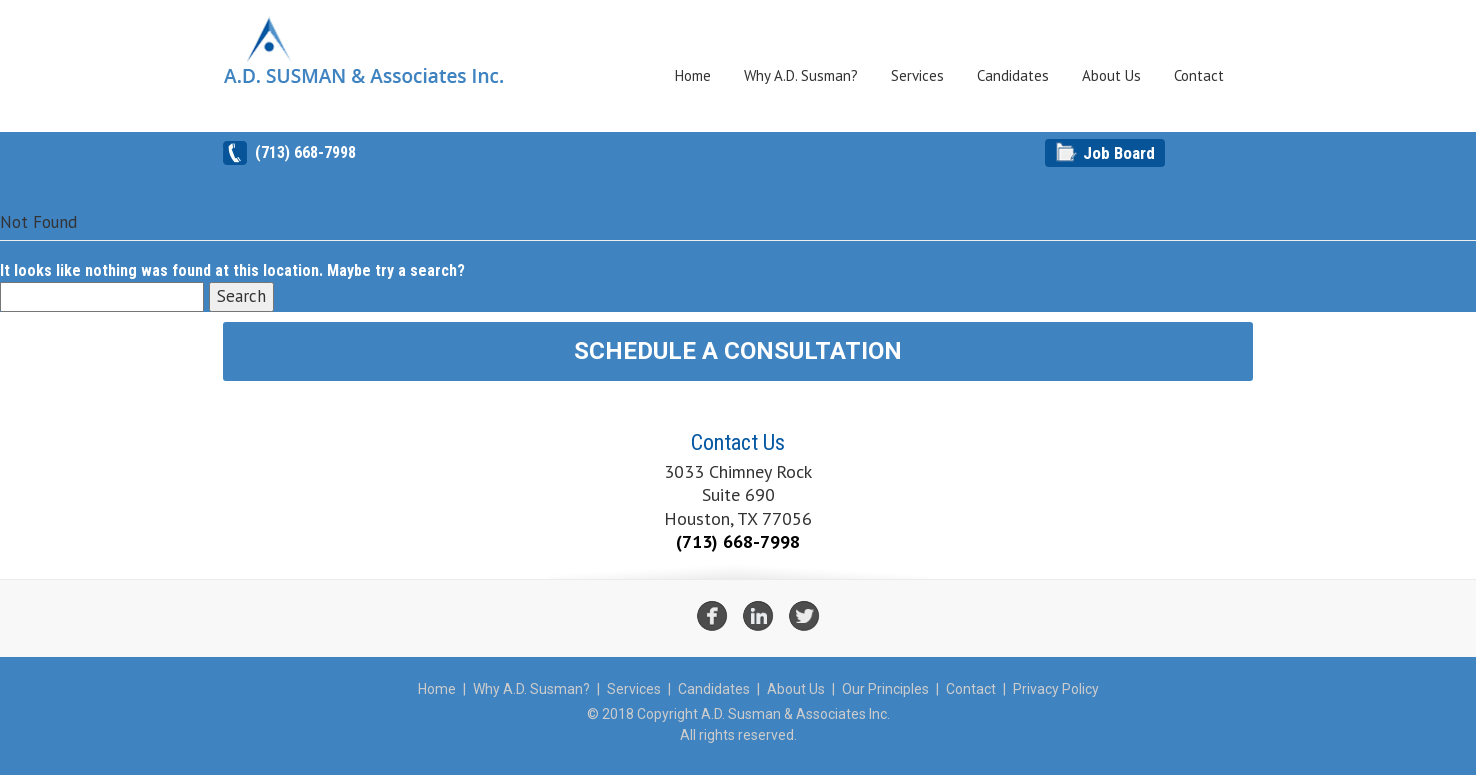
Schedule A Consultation (738, 351)
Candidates (1013, 75)
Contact (1199, 75)
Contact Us (738, 442)
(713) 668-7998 (305, 152)
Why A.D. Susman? (801, 75)
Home (693, 75)
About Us (1111, 75)
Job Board (1119, 153)
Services (917, 75)
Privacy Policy (1056, 689)
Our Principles (885, 689)
